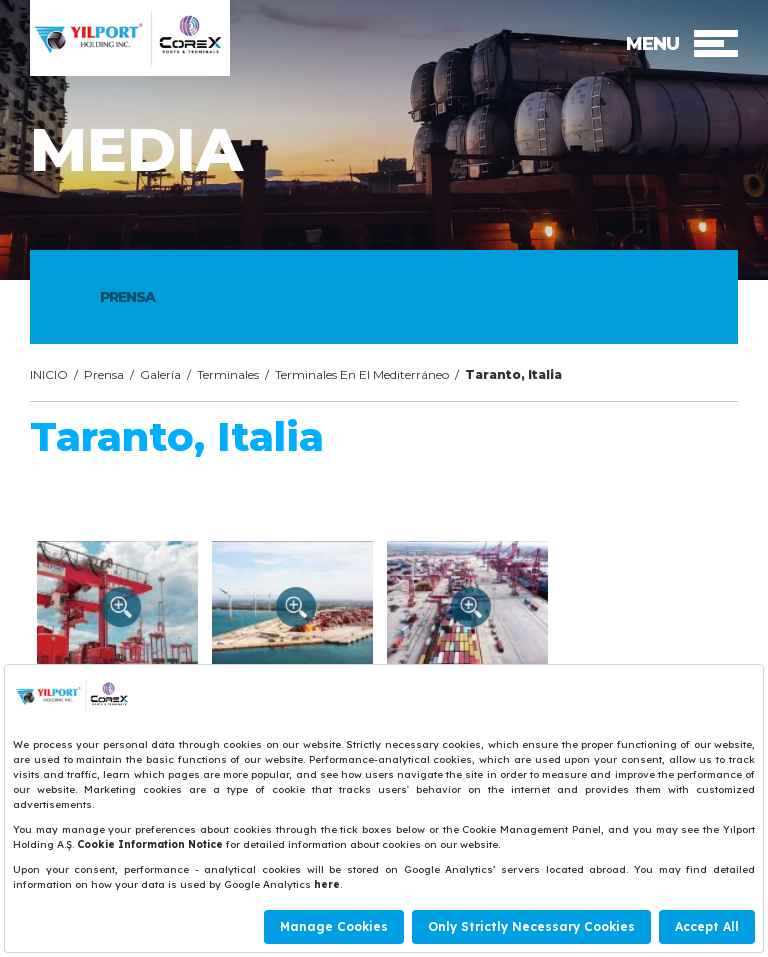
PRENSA (127, 297)
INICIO (49, 374)
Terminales (228, 374)
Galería (160, 374)
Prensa (104, 374)
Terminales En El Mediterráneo (362, 374)
